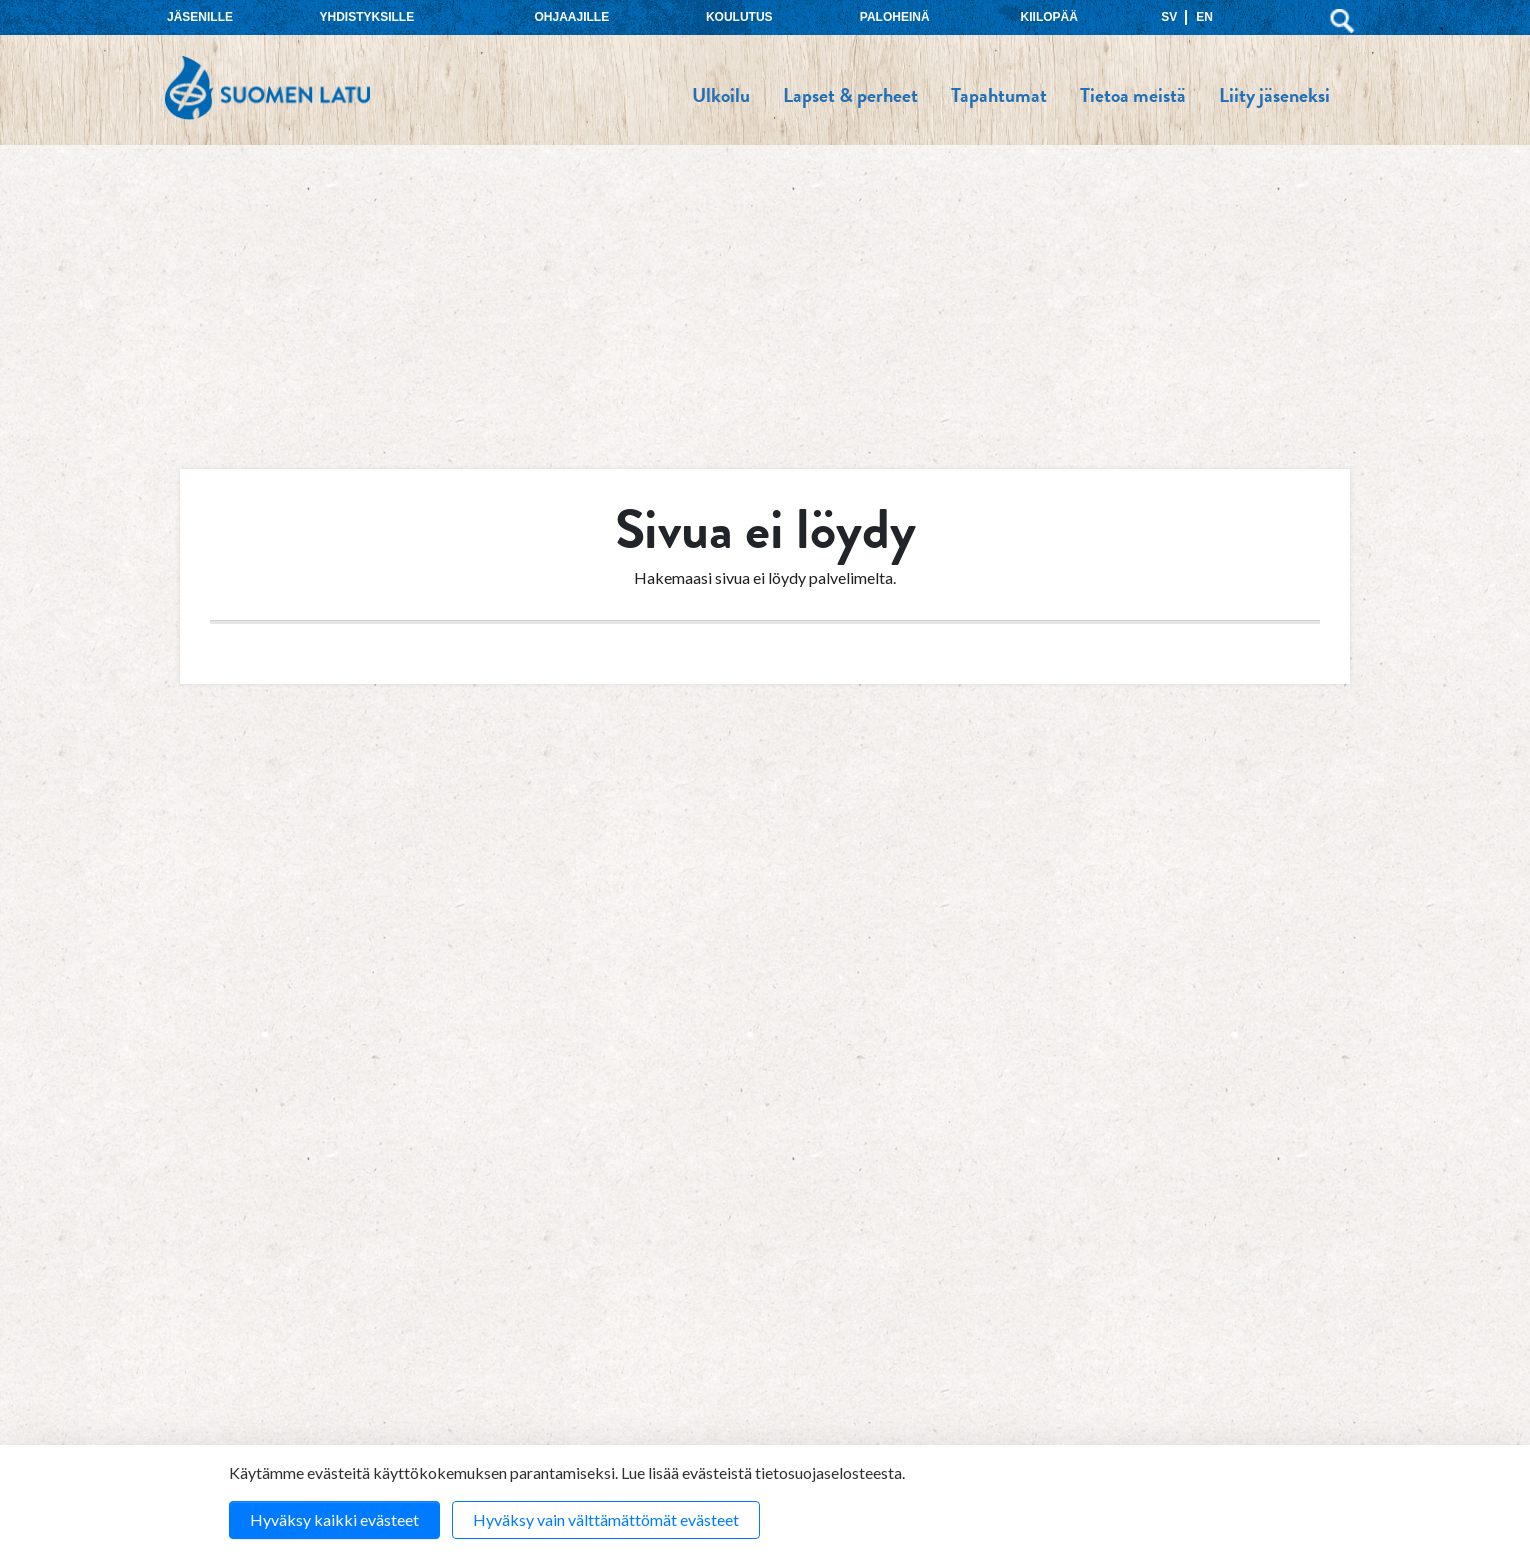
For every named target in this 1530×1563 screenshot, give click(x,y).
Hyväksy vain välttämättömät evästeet (606, 1519)
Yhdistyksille (367, 17)
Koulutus (739, 17)
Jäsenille (200, 17)
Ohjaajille (571, 17)
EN (1204, 17)
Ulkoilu (721, 95)
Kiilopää (1049, 17)
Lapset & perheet (850, 95)
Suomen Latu (267, 88)
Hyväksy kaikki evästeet (334, 1519)
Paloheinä (895, 17)
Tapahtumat (999, 95)
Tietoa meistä (1133, 95)
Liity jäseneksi (1274, 95)
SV (1169, 17)
